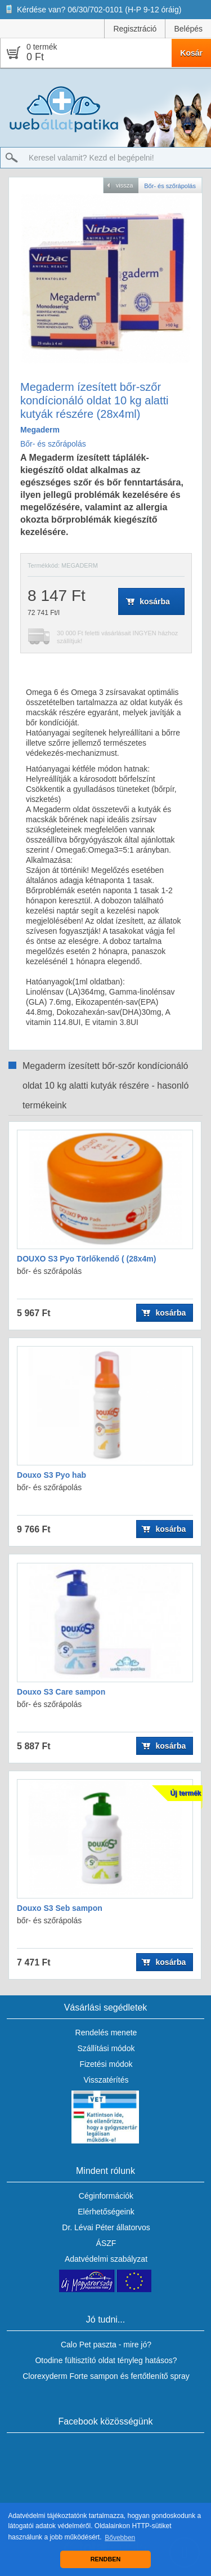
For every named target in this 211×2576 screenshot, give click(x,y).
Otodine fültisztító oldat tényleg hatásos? (106, 2360)
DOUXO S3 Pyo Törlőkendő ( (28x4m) (86, 1258)
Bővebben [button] (120, 2538)
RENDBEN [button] (105, 2559)
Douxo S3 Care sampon (61, 1691)
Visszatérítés (106, 2079)
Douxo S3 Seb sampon (59, 1908)
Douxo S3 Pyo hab (51, 1474)
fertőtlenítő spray (160, 2376)
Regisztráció (134, 28)
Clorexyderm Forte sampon (70, 2376)
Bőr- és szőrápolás (53, 443)
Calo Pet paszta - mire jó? (106, 2344)
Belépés (188, 28)
